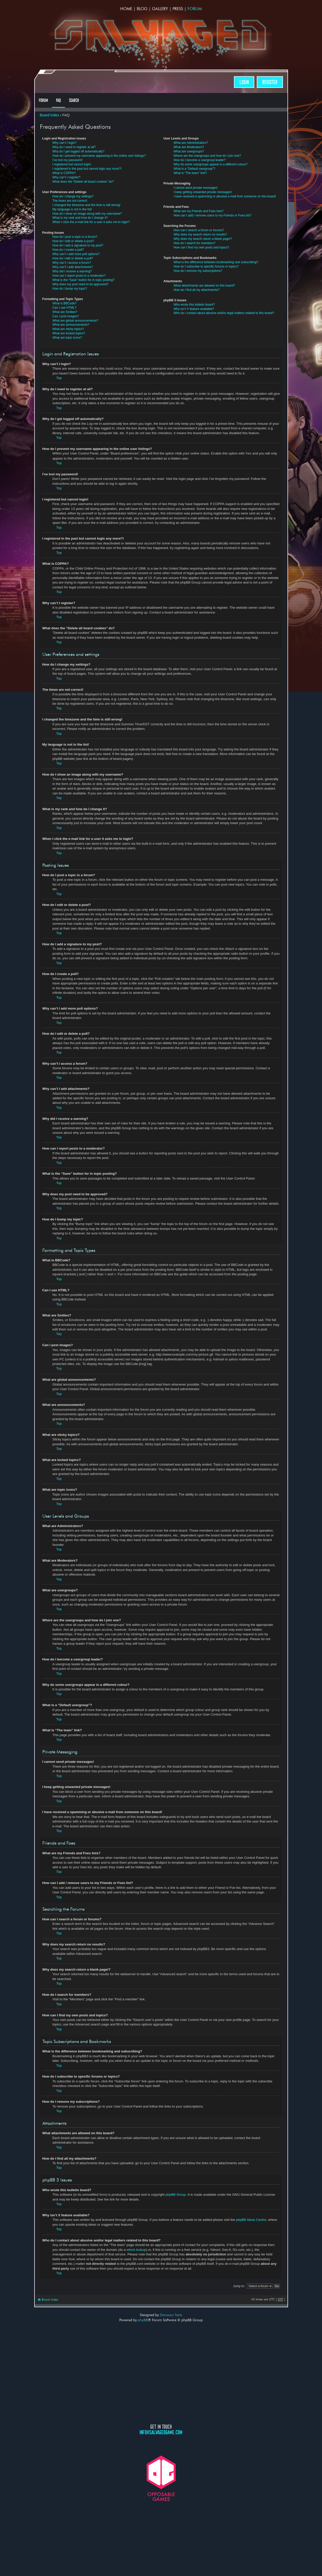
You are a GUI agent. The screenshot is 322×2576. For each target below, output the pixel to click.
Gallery (160, 8)
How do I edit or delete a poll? (73, 258)
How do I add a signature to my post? (78, 245)
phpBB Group (175, 2194)
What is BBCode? (65, 303)
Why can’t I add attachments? (73, 267)
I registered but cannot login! (72, 164)
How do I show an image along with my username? (87, 213)
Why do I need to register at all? (74, 147)
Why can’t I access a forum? (72, 262)
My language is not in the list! (72, 209)
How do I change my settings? (73, 196)
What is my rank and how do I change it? (80, 217)
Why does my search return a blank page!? (203, 239)
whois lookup (136, 2250)
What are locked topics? (69, 333)
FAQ (58, 100)
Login (244, 82)
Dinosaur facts (171, 2315)
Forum (195, 8)
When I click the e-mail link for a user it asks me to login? (91, 222)
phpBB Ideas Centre (251, 2220)
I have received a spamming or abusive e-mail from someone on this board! (225, 196)
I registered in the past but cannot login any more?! (87, 168)
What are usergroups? (189, 151)
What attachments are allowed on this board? (204, 285)
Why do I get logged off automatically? (79, 151)
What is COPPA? (64, 173)
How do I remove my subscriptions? (198, 271)
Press (178, 8)
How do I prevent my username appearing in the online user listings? (99, 156)
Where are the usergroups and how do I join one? (207, 156)
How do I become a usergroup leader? (200, 160)
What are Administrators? (191, 143)
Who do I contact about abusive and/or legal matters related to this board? (224, 313)
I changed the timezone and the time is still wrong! (87, 205)
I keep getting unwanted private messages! (203, 192)
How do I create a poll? (68, 250)
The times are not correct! (70, 200)
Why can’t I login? (65, 143)
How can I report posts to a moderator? (79, 275)
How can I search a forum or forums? (199, 230)
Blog (142, 8)
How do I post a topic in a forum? (75, 237)
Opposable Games (161, 2478)
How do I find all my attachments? (197, 290)
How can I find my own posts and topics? (201, 247)
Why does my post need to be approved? (81, 284)
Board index (49, 115)
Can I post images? (66, 316)
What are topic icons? (67, 337)
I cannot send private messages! (196, 188)
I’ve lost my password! (68, 160)
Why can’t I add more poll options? (76, 254)
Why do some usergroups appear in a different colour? (211, 164)
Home (126, 8)
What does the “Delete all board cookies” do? (83, 181)
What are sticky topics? (68, 329)
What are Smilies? (65, 312)
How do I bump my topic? (70, 288)
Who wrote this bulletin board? (194, 304)
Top (59, 378)
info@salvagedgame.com (161, 2432)
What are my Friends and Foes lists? (199, 211)
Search (74, 100)
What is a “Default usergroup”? (194, 168)
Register (269, 82)
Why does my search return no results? (200, 234)
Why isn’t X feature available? (194, 309)
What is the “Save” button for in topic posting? (84, 280)
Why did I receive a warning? (72, 271)
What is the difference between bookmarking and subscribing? (216, 262)
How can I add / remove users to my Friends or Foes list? (212, 215)
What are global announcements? (75, 320)
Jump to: (239, 2286)
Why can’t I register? (66, 177)
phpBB (143, 2320)
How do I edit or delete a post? (73, 241)
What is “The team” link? (190, 173)
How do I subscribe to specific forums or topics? (206, 266)
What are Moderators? (189, 147)
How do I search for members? (194, 243)
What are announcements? (71, 324)
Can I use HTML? (65, 307)
